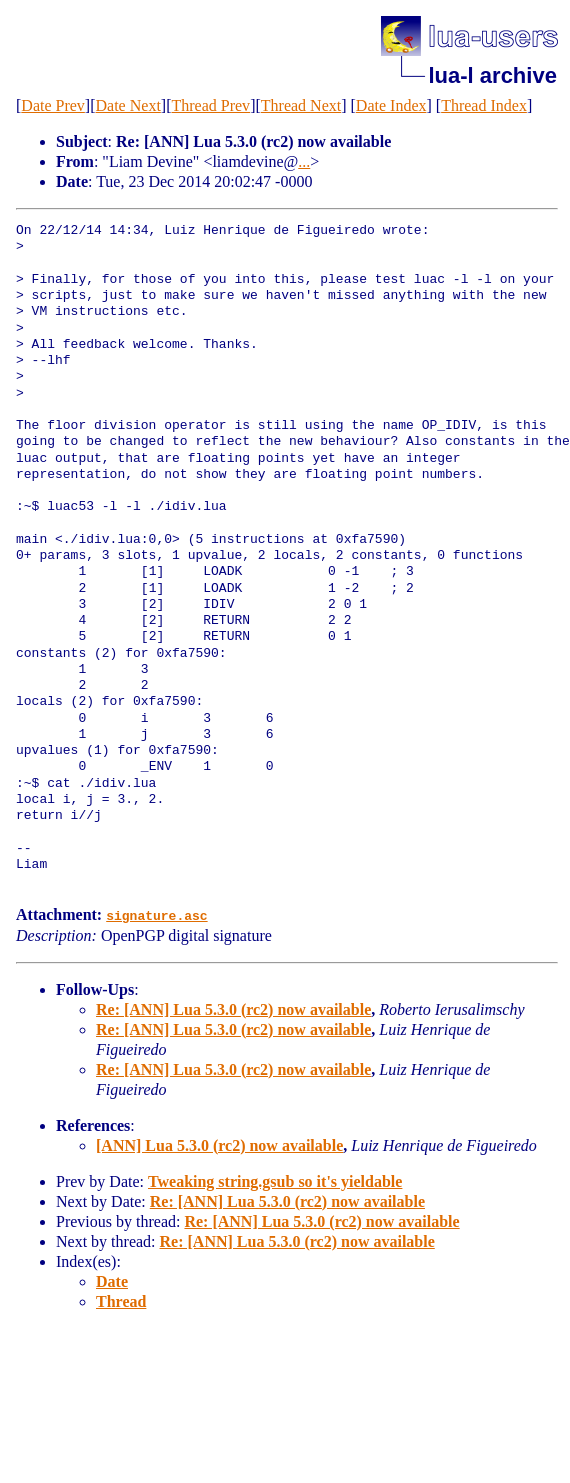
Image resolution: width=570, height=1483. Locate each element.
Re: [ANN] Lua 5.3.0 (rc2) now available (233, 1008)
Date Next (128, 105)
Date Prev (53, 105)
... (304, 161)
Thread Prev (210, 105)
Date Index (391, 105)
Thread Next (301, 105)
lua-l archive (493, 75)
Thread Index (484, 105)
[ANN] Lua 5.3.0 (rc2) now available (219, 1144)
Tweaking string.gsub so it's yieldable (275, 1180)
